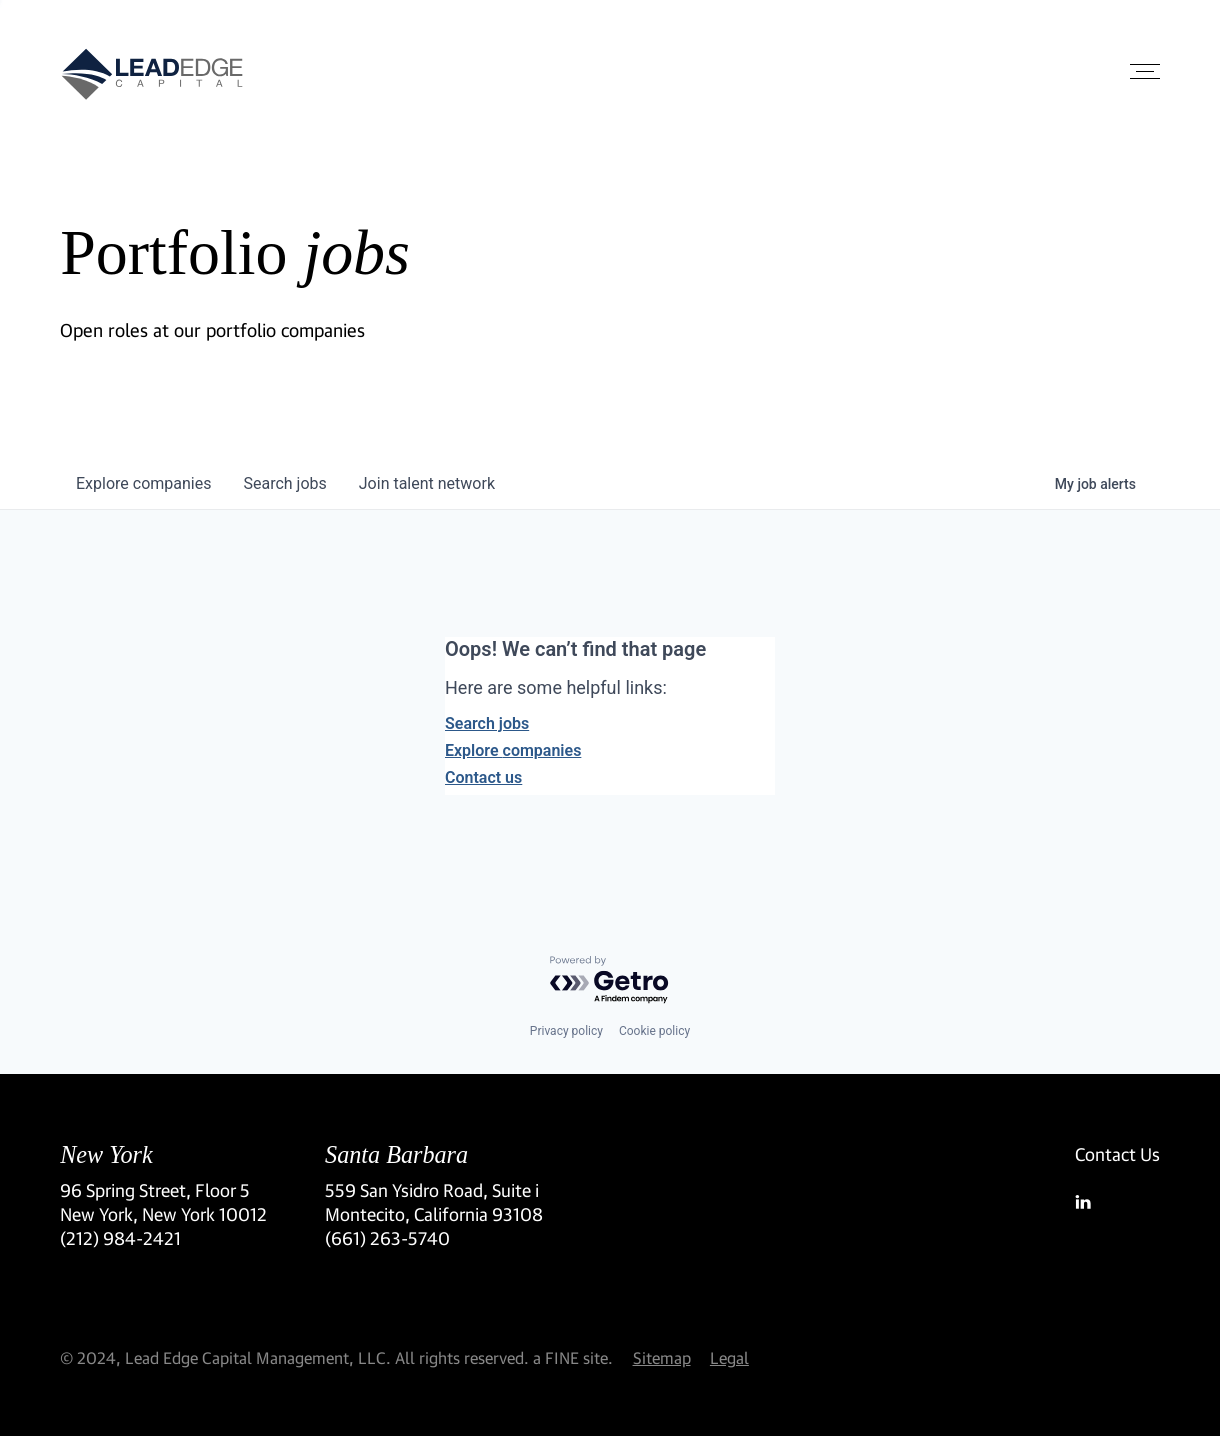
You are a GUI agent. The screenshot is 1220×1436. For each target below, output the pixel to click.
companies (143, 483)
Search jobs (487, 723)
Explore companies (513, 750)
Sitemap (662, 1357)
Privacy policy (566, 1031)
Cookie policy (654, 1031)
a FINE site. (573, 1357)
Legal (729, 1357)
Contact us (483, 777)
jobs (284, 483)
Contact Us (1117, 1154)
